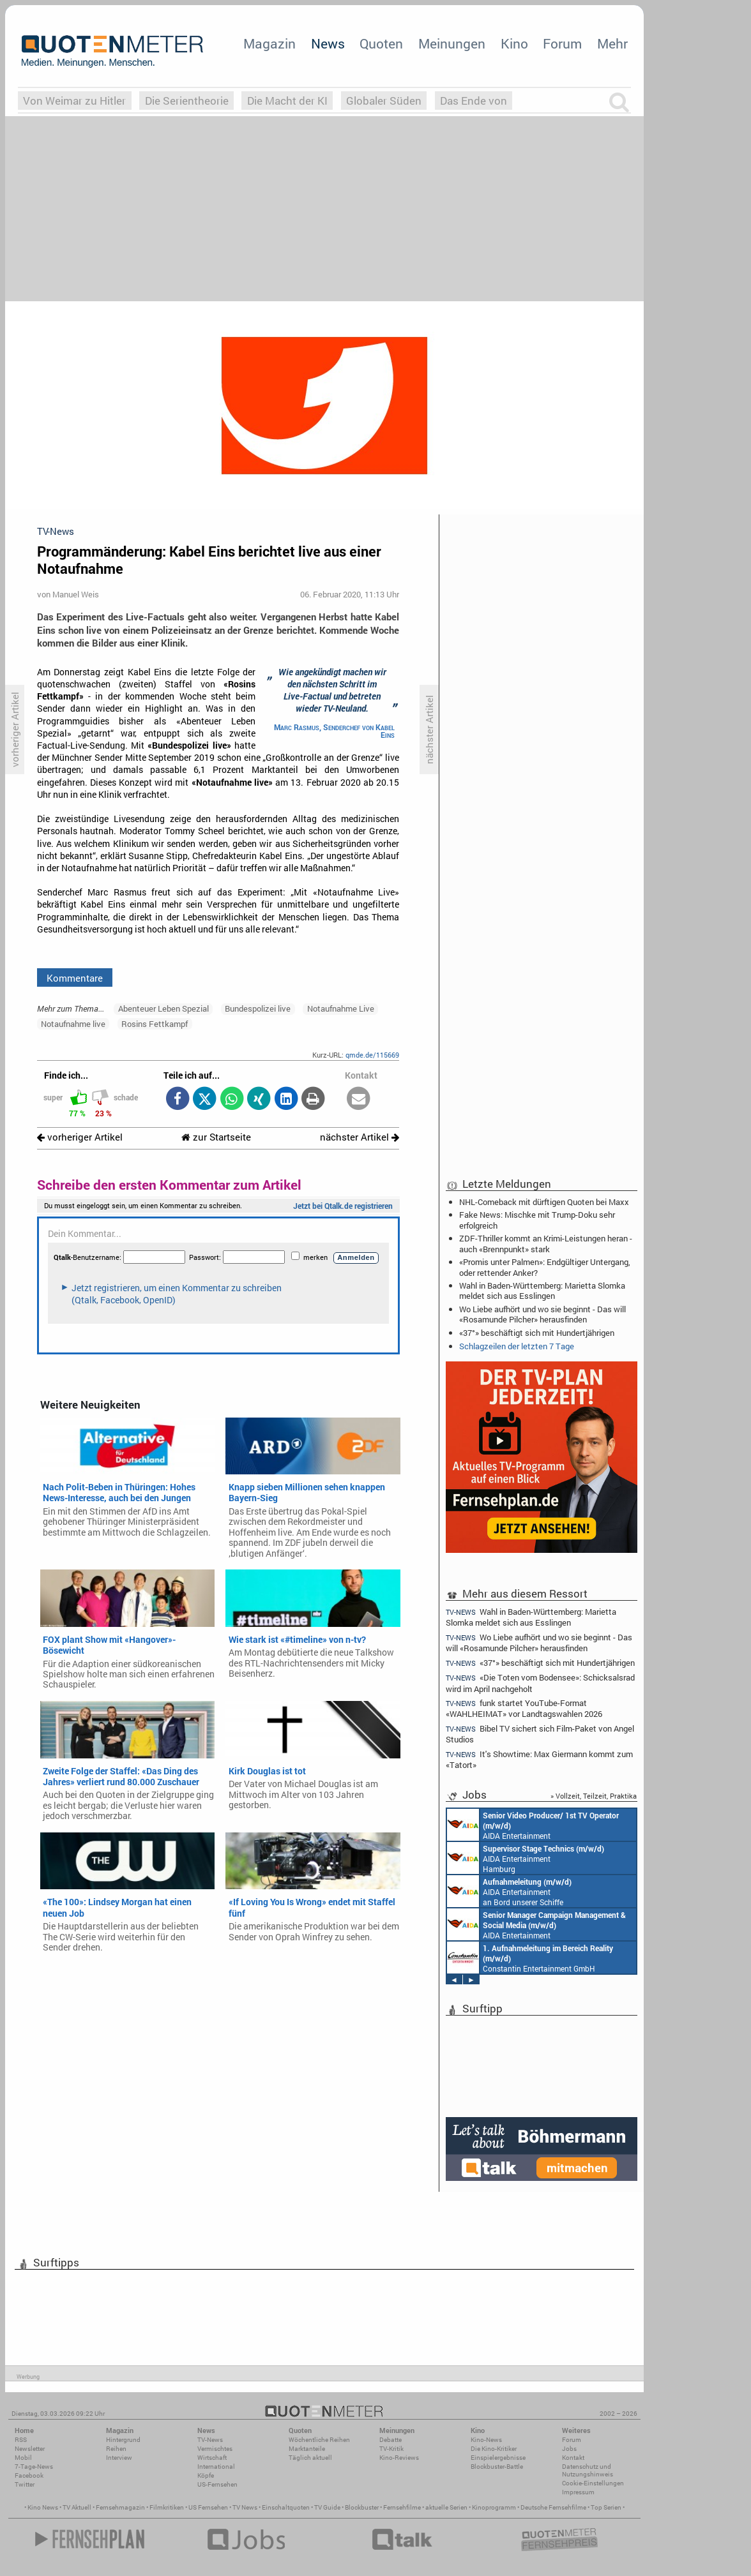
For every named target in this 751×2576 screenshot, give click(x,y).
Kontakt (573, 2457)
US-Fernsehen (217, 2484)
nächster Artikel (359, 1137)
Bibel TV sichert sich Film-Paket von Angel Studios (540, 1733)
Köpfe (205, 2475)
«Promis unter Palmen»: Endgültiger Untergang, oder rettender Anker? (544, 1267)
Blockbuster (362, 2507)
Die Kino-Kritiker (494, 2449)
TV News (244, 2507)
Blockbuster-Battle (497, 2466)
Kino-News (486, 2440)
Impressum (578, 2492)
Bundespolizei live (258, 1008)
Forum (562, 43)
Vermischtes (214, 2449)
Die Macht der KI (287, 100)
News (328, 43)
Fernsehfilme (402, 2507)
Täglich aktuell (310, 2457)
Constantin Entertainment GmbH (530, 1957)
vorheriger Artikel (80, 1137)
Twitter (24, 2484)
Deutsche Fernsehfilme (553, 2507)
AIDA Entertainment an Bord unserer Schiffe (533, 1825)
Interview (119, 2457)
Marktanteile (307, 2449)
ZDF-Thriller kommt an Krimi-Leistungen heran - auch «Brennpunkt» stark (545, 1243)
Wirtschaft (212, 2457)
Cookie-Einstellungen (593, 2483)
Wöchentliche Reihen (319, 2440)
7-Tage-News (34, 2466)
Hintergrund (123, 2440)
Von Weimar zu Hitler (74, 100)
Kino (514, 43)
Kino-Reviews (399, 2457)
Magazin (269, 43)
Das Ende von (473, 100)
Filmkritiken (166, 2507)
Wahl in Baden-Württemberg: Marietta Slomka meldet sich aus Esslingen (542, 1290)
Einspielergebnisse (498, 2457)
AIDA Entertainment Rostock (536, 1924)
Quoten (381, 43)
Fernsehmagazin (120, 2507)
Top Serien (606, 2507)
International (216, 2466)
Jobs (569, 2449)
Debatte (390, 2440)
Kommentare (75, 977)
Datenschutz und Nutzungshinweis (587, 2470)
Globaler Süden (383, 100)
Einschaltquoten (286, 2507)
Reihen (116, 2449)
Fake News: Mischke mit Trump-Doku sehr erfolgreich (537, 1220)
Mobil (23, 2457)
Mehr (612, 43)
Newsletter (30, 2449)
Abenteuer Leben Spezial (163, 1008)
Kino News (42, 2507)
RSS (21, 2440)
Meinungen (451, 43)
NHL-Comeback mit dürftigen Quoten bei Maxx (544, 1202)
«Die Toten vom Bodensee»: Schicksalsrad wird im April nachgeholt (540, 1682)
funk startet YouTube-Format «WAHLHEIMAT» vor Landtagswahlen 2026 (524, 1708)
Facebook (29, 2475)
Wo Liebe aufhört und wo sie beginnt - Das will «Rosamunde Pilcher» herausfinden (542, 1314)
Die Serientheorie (187, 100)
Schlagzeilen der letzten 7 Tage (516, 1346)
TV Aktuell (77, 2507)
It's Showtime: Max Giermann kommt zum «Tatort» (539, 1759)
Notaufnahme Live (340, 1008)
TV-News (210, 2440)
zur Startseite (216, 1137)
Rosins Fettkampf (154, 1024)
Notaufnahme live (73, 1024)
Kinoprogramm (494, 2507)
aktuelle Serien (446, 2507)
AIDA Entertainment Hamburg (525, 1858)
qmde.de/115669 (372, 1055)
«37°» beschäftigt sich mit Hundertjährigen (536, 1332)
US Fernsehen (208, 2507)
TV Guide (327, 2507)
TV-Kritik (391, 2449)
